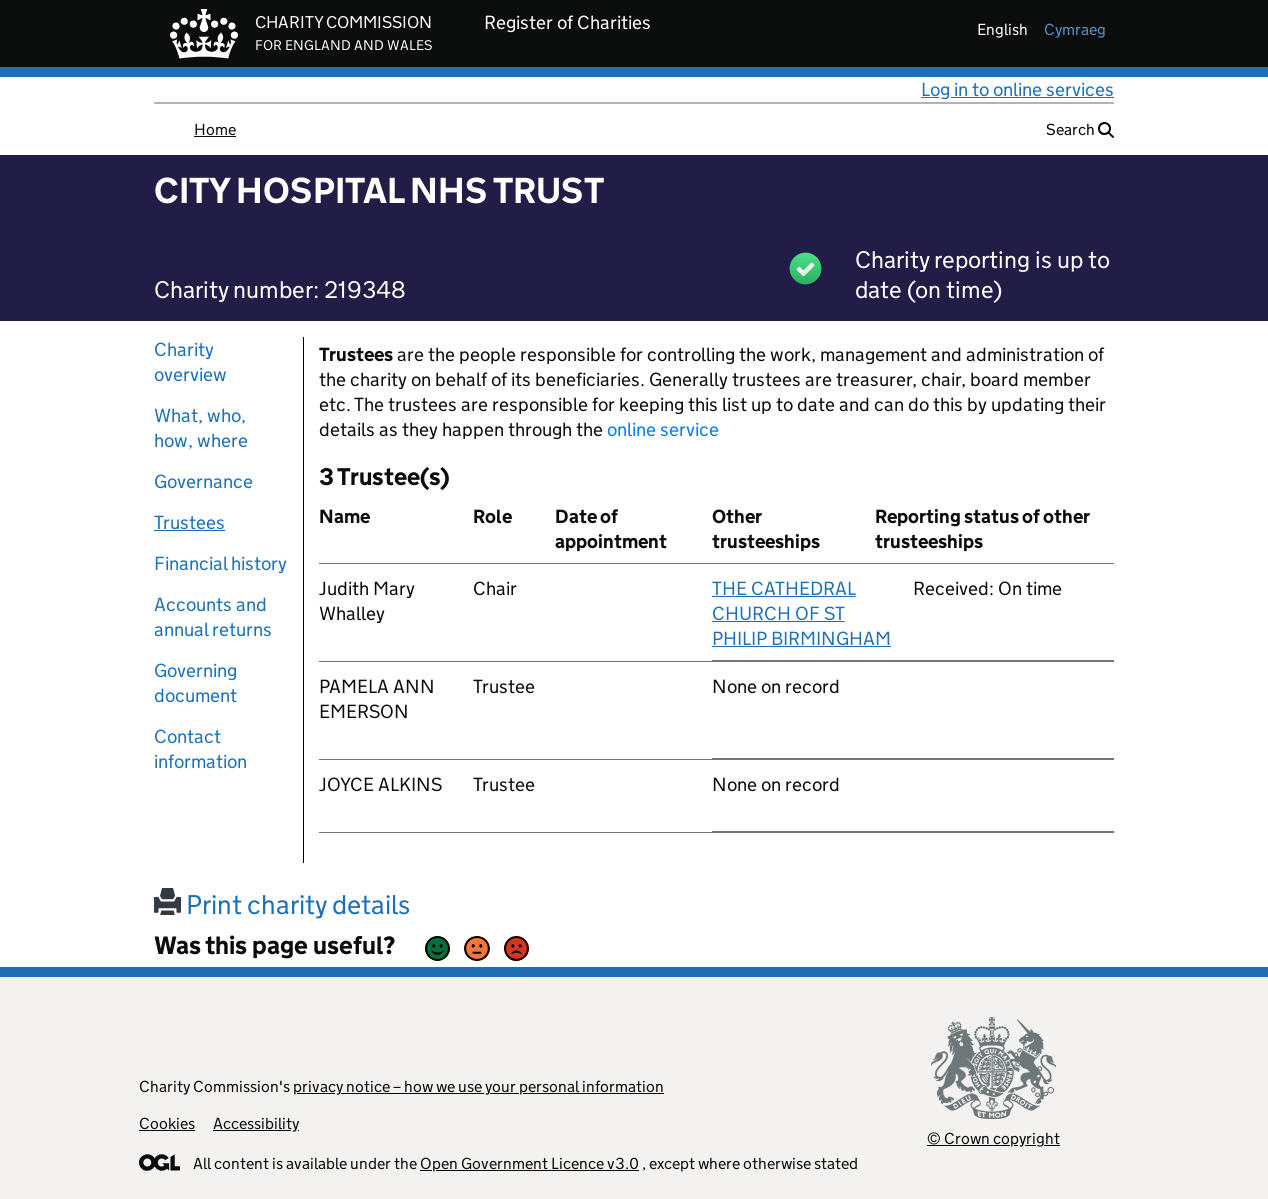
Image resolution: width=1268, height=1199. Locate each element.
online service (663, 429)
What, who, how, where (201, 428)
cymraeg (1075, 29)
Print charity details (282, 904)
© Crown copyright (993, 1138)
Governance (203, 481)
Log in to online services (1017, 89)
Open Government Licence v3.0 (529, 1163)
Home (215, 129)
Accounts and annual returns (213, 617)
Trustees (189, 522)
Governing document (195, 683)
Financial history (220, 563)
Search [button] (1080, 129)
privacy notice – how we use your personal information (478, 1086)
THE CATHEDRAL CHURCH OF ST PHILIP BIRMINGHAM (801, 613)
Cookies (167, 1123)
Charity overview (190, 362)
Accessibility (256, 1123)
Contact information (200, 749)
